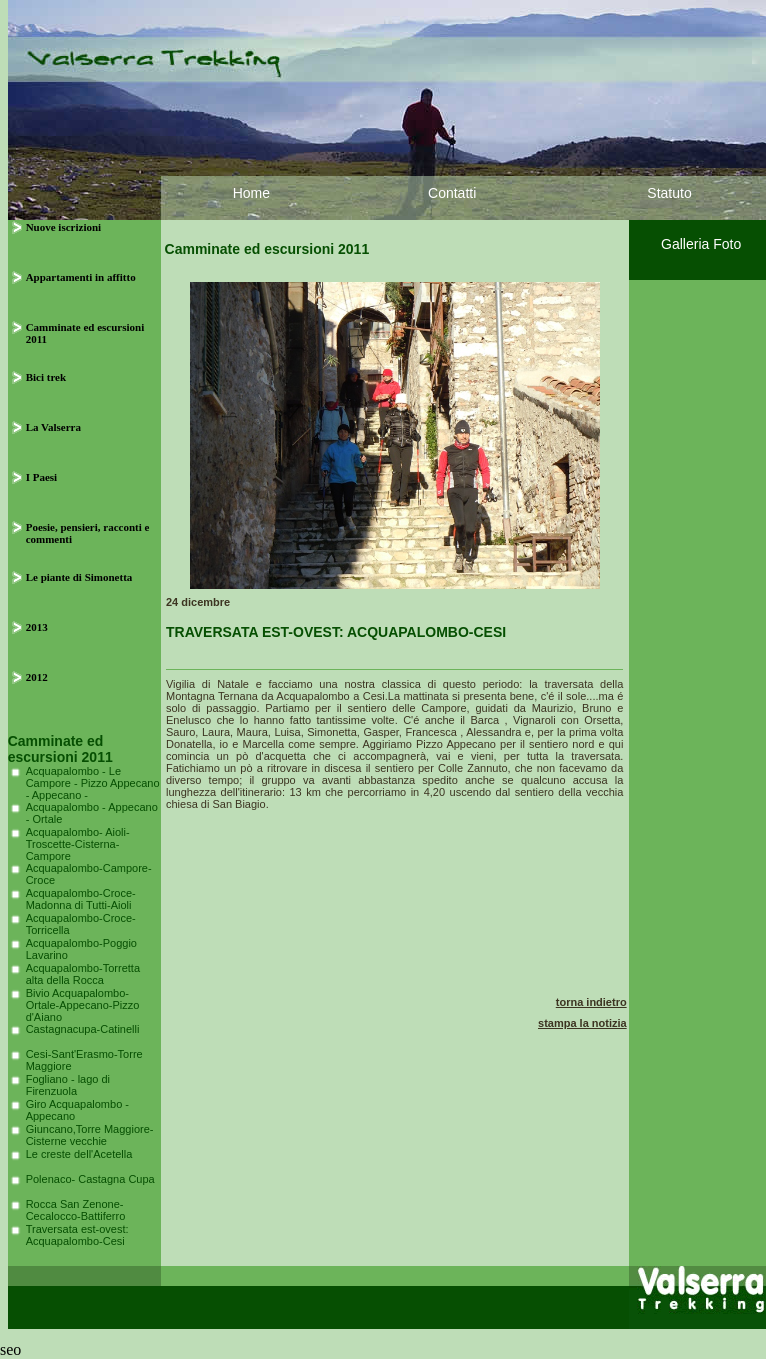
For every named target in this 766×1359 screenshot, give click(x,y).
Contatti (452, 193)
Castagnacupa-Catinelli (83, 1029)
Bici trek (46, 377)
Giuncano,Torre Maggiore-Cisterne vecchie (90, 1135)
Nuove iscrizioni (63, 227)
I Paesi (41, 477)
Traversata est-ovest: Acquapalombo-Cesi (77, 1235)
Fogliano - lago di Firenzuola (68, 1085)
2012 (37, 677)
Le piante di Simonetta (79, 577)
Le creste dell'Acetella (79, 1154)
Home (251, 193)
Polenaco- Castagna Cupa (90, 1179)
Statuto (669, 193)
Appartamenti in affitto (81, 277)
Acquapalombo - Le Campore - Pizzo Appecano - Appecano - (93, 783)
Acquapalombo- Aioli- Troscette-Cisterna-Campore (78, 844)
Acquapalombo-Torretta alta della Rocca (83, 974)
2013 (37, 627)
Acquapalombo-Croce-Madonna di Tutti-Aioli (81, 899)
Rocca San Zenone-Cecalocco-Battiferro (76, 1210)
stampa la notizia (582, 1023)
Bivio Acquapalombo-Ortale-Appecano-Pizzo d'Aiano (83, 1005)
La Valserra (53, 427)
